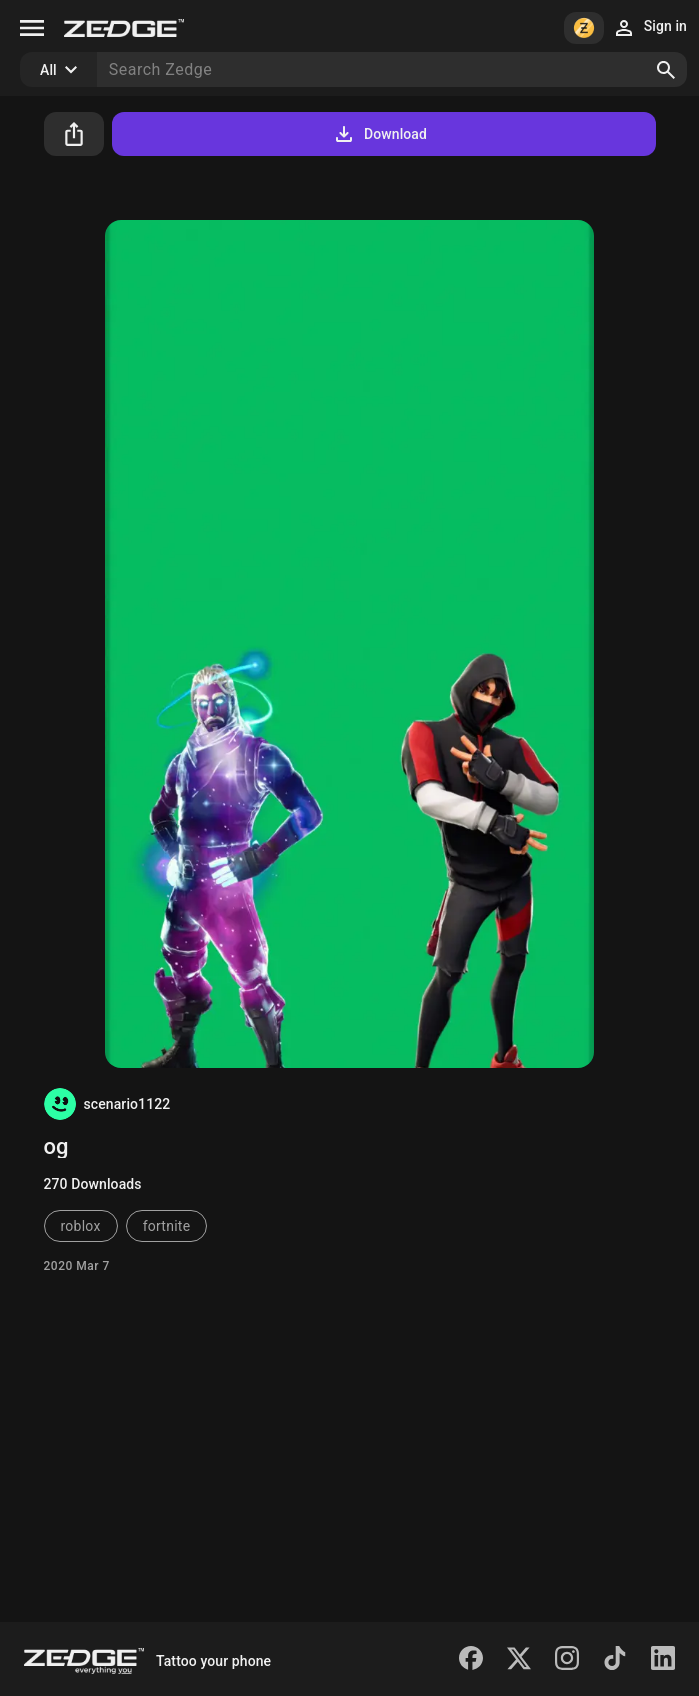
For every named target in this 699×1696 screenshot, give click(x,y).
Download (379, 134)
